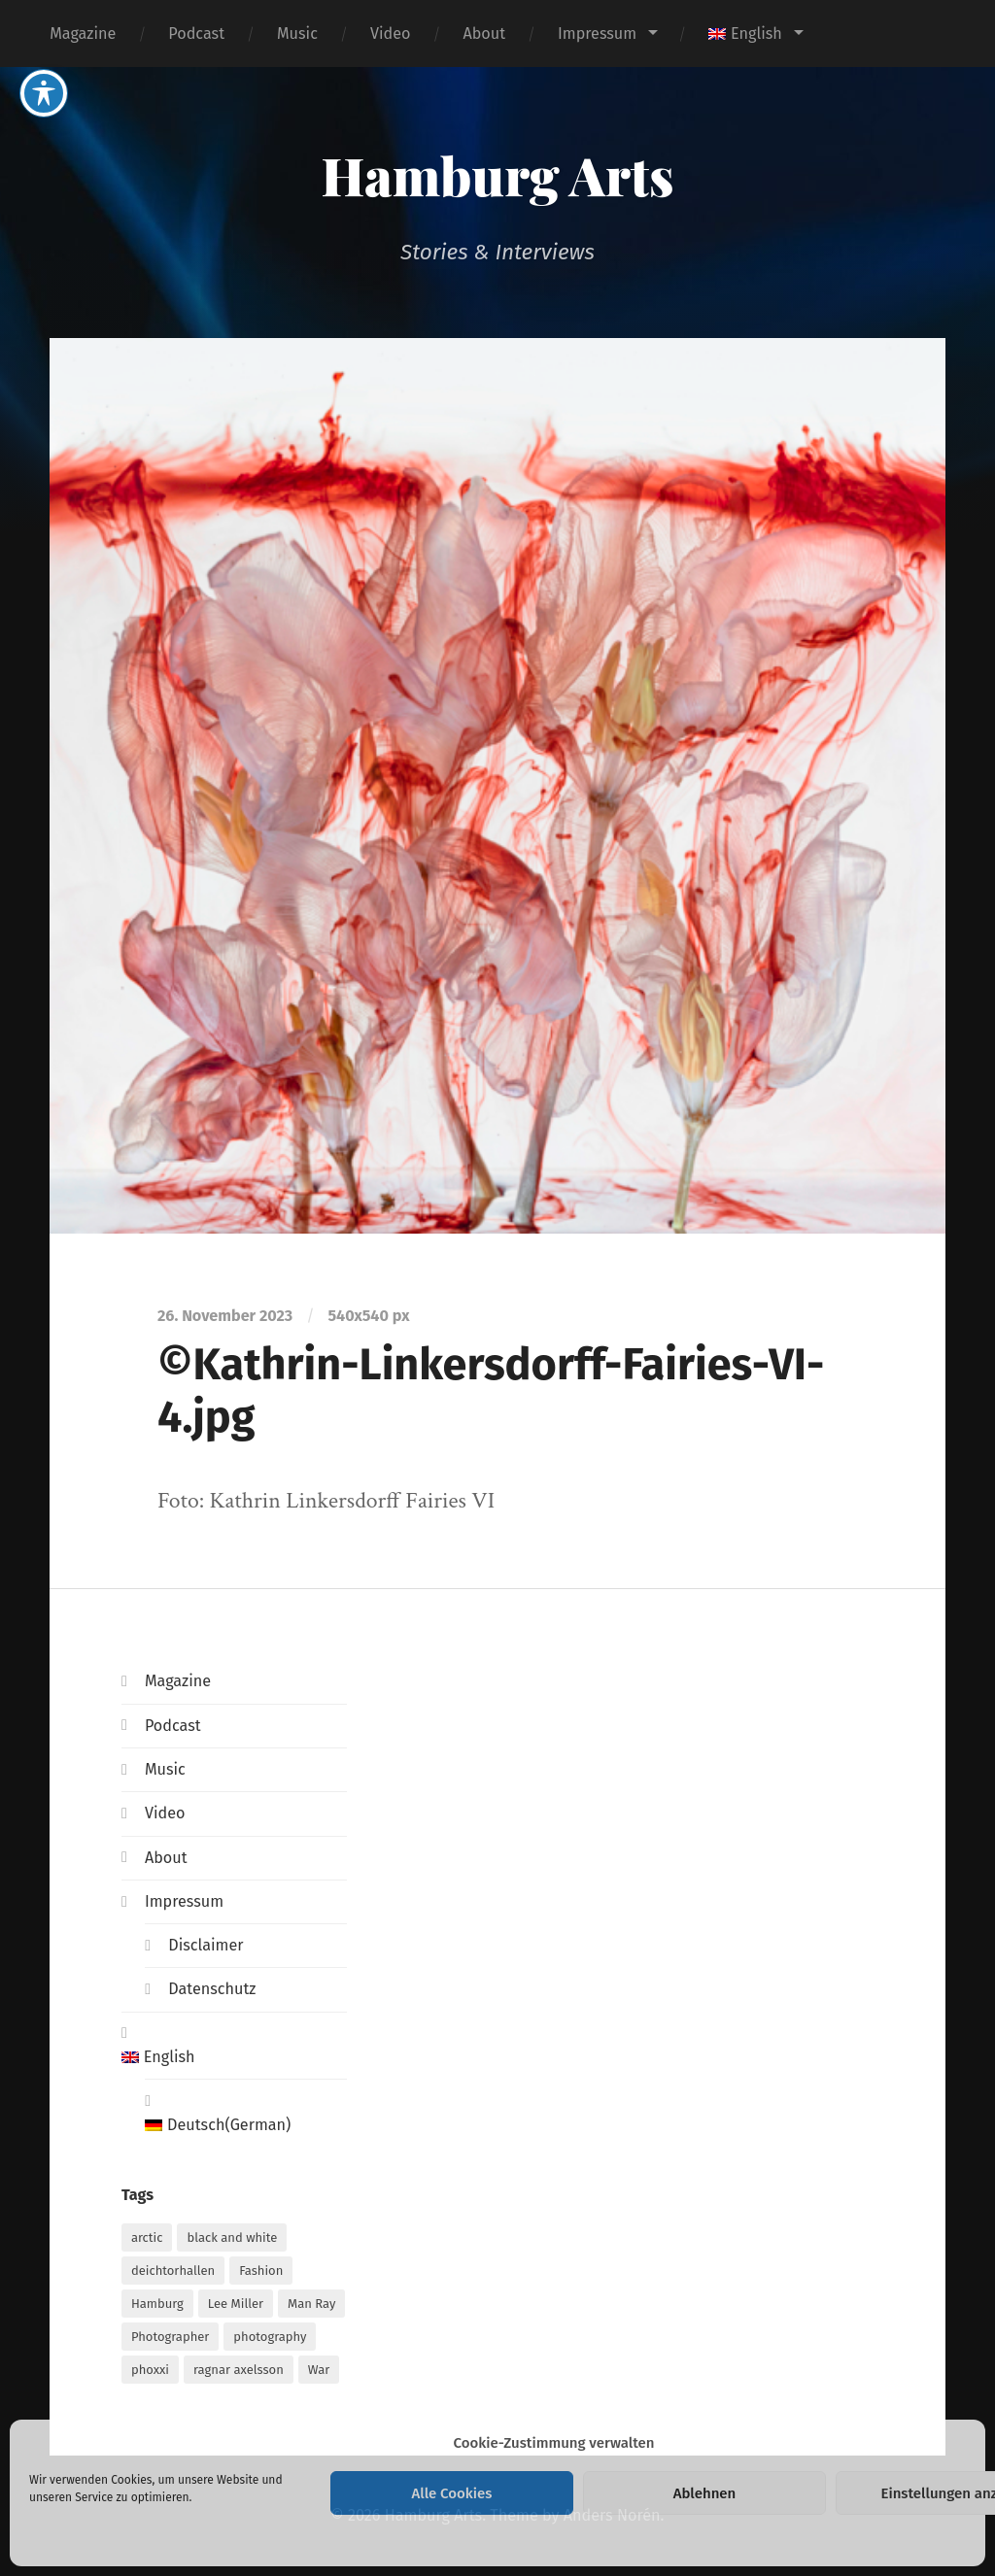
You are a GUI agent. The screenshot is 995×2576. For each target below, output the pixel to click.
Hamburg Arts (498, 175)
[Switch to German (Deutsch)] (246, 2125)
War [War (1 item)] (318, 2369)
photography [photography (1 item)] (269, 2336)
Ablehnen (705, 2493)
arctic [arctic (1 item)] (147, 2237)
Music (297, 33)
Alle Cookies (452, 2493)
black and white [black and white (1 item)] (232, 2237)
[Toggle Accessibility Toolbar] (43, 29)
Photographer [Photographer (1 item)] (170, 2336)
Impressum (597, 33)
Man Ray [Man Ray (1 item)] (311, 2303)
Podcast (196, 33)
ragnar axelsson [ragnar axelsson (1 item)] (238, 2369)
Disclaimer (205, 1945)
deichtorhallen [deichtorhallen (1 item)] (173, 2270)
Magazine (83, 33)
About (484, 33)
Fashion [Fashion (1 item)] (261, 2270)
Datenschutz (212, 1989)
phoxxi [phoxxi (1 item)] (150, 2369)
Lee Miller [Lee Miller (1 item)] (235, 2303)
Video (390, 33)
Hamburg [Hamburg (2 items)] (157, 2303)
